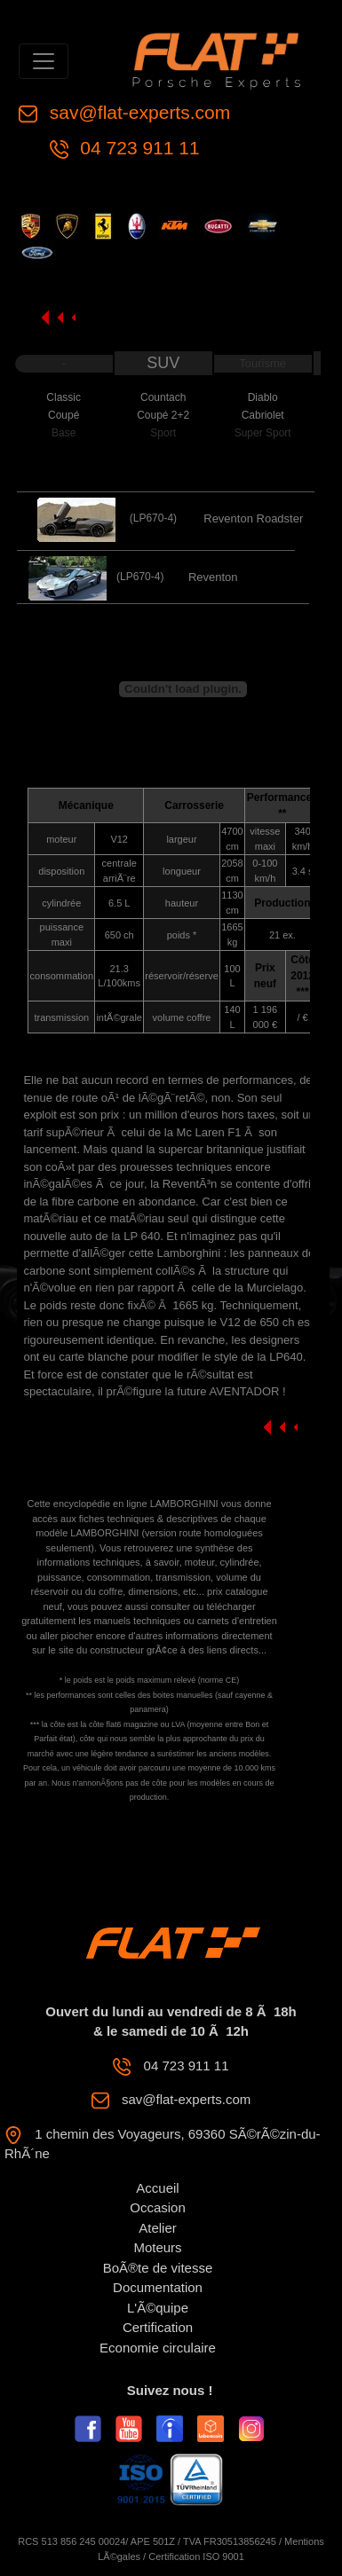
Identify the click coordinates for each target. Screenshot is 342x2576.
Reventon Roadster (253, 518)
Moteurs (157, 2247)
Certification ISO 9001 (196, 2556)
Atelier (158, 2227)
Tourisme (262, 363)
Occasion (158, 2207)
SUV (163, 363)
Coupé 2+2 (163, 415)
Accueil (157, 2187)
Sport (163, 433)
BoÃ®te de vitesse (158, 2267)
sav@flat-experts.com (137, 112)
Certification (158, 2327)
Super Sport (263, 433)
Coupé (63, 415)
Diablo (263, 397)
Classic (63, 397)
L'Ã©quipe (157, 2307)
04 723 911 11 (138, 147)
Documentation (158, 2287)
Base (64, 433)
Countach (163, 397)
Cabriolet (263, 415)
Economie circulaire (157, 2347)
